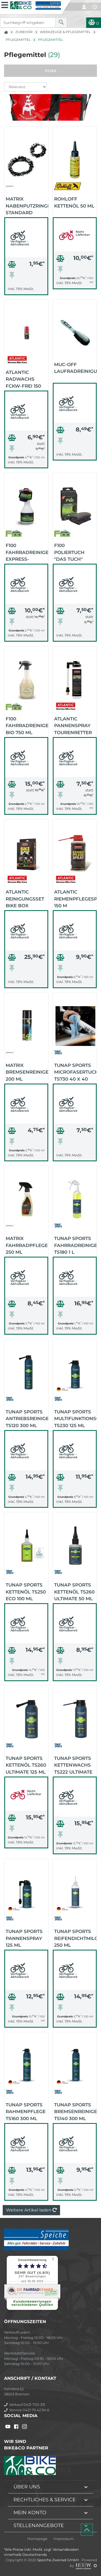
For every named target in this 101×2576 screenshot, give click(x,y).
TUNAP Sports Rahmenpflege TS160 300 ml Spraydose (26, 2111)
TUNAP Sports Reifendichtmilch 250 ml (75, 1938)
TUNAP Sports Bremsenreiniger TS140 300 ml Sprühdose (75, 2111)
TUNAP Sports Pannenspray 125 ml (24, 1938)
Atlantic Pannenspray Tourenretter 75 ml (73, 725)
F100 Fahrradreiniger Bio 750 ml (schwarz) (27, 725)
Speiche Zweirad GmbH (58, 2560)
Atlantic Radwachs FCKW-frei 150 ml (23, 379)
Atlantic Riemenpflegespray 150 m (75, 898)
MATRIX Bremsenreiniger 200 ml (27, 1072)
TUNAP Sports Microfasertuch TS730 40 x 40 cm (75, 1072)
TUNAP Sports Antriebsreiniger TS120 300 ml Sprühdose (27, 1418)
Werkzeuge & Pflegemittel (65, 32)
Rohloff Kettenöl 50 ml (74, 202)
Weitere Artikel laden (31, 2210)
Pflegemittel (18, 40)
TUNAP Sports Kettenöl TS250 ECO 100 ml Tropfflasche (26, 1591)
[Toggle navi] (4, 4)
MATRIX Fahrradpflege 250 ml (27, 1245)
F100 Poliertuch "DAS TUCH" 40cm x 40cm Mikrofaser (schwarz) (71, 552)
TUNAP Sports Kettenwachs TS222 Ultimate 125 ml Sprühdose (73, 1765)
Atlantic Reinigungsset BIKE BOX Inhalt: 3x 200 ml (25, 898)
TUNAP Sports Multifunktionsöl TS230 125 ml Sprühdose (75, 1418)
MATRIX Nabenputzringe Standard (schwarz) (27, 205)
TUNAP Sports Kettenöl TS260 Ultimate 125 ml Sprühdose (26, 1765)
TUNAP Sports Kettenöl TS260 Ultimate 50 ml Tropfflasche (74, 1591)
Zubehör (24, 32)
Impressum (64, 2539)
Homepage (37, 2539)
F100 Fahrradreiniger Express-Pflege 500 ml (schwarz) (27, 552)
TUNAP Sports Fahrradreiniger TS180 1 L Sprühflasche (75, 1245)
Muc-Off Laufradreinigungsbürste (75, 368)
